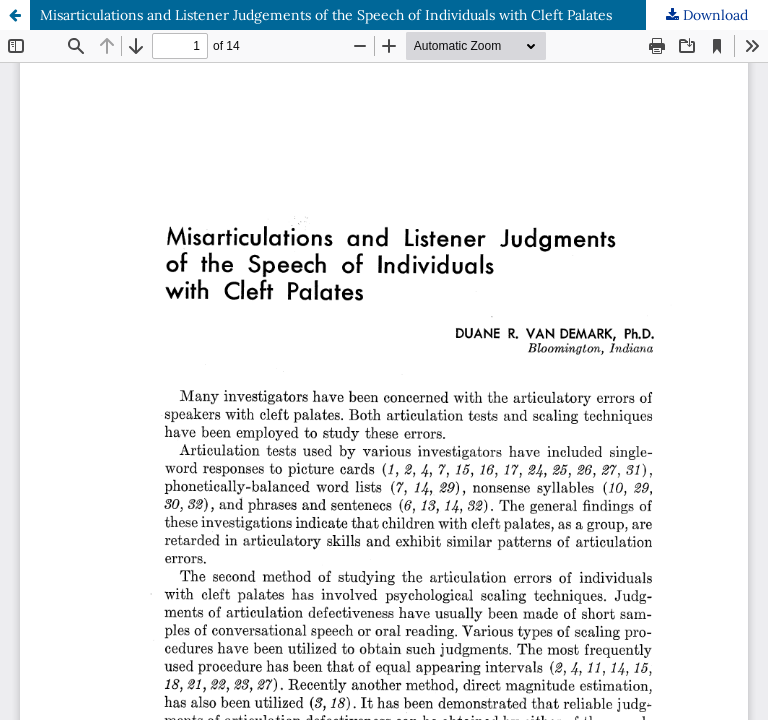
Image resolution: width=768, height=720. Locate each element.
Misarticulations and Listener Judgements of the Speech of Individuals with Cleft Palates (326, 15)
